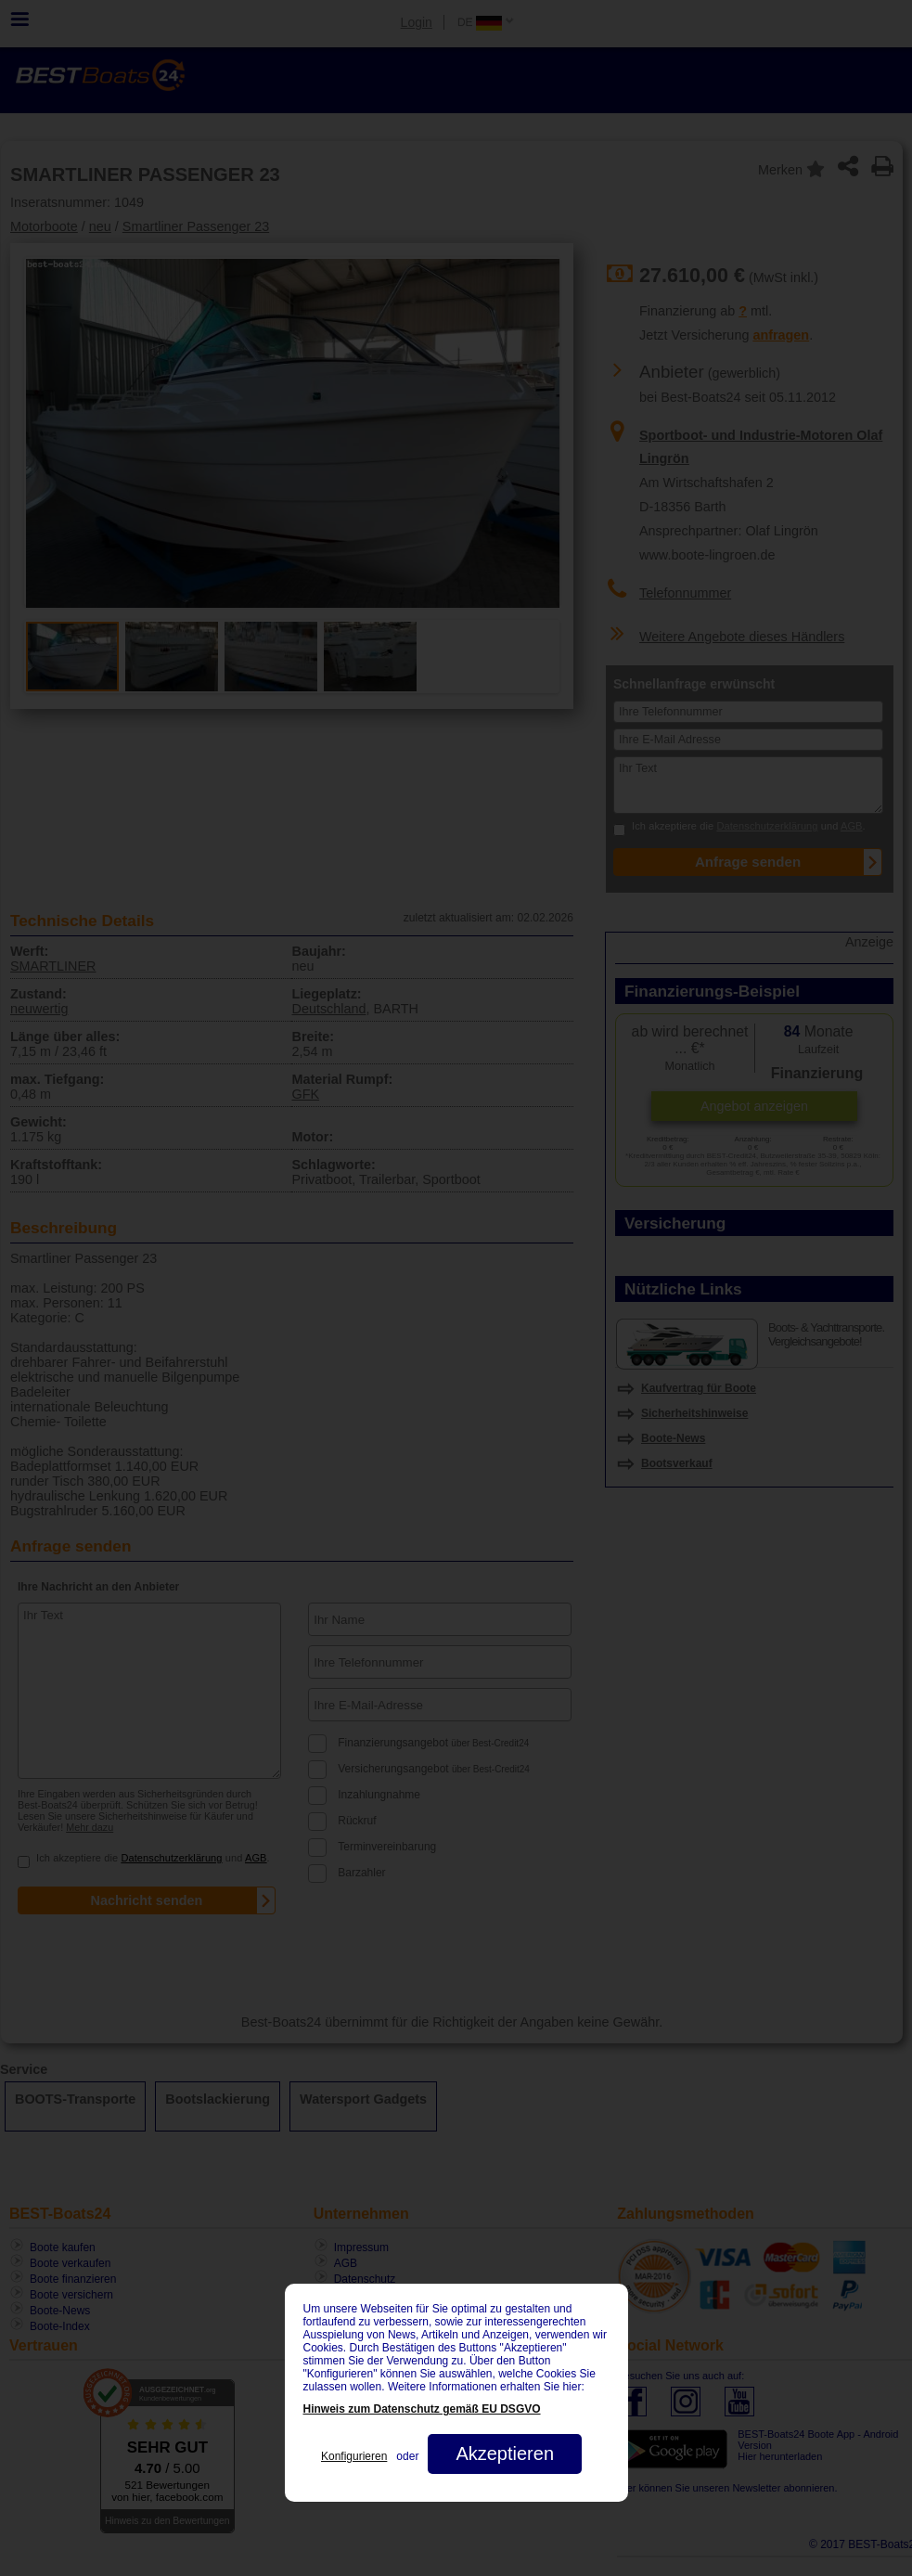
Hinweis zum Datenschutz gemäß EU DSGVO (422, 2408)
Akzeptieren (505, 2453)
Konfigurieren (354, 2456)
